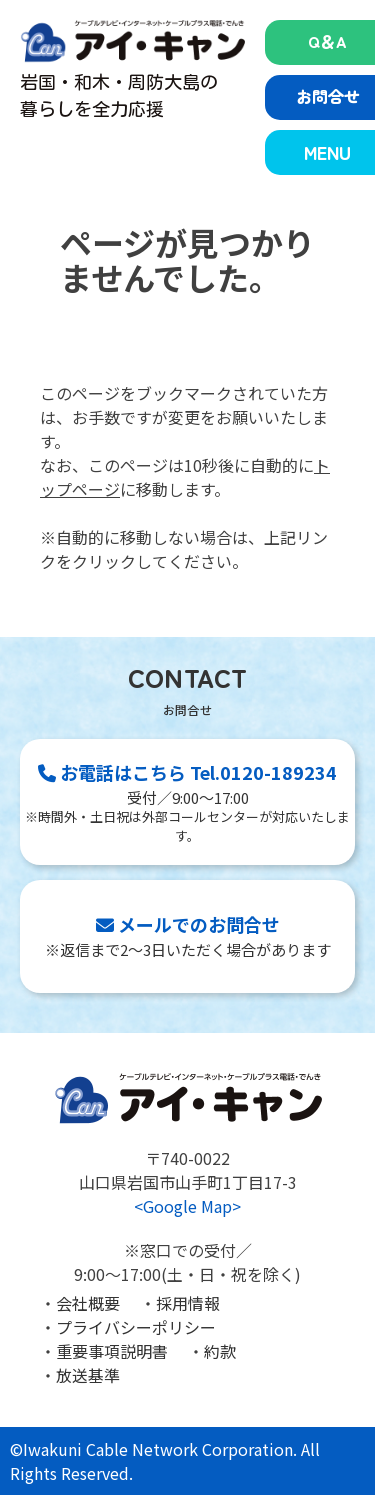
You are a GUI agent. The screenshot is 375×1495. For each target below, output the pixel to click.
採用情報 (188, 1303)
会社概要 (88, 1303)
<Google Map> (187, 1206)
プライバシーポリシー (136, 1327)
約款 (220, 1351)
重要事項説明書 (112, 1351)
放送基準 (88, 1375)
